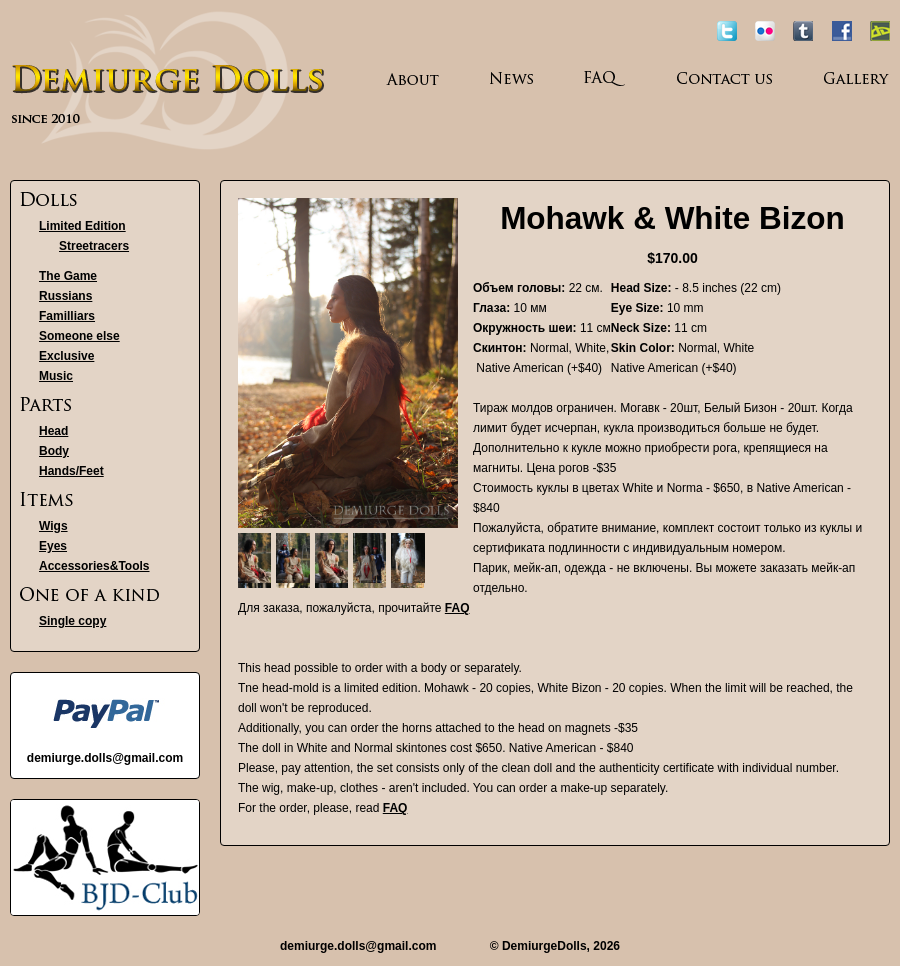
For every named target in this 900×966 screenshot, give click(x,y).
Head (53, 431)
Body (54, 451)
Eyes (53, 546)
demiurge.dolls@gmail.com (358, 946)
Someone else (79, 336)
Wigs (53, 526)
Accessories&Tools (94, 566)
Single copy (72, 621)
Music (56, 376)
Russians (65, 296)
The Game (68, 276)
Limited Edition (82, 226)
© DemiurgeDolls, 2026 (555, 946)
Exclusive (66, 356)
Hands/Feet (71, 471)
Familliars (67, 316)
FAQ (457, 608)
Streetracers (94, 246)
